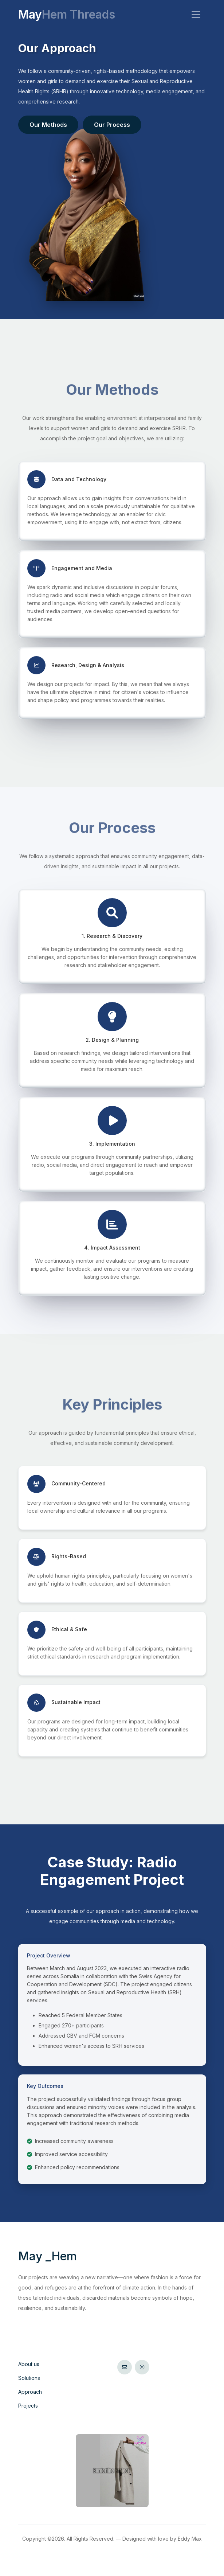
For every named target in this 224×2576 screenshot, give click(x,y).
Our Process (112, 125)
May (66, 15)
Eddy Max (190, 2539)
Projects (28, 2405)
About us (28, 2364)
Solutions (29, 2378)
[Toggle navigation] (196, 14)
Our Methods (48, 125)
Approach (30, 2392)
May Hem (47, 2256)
